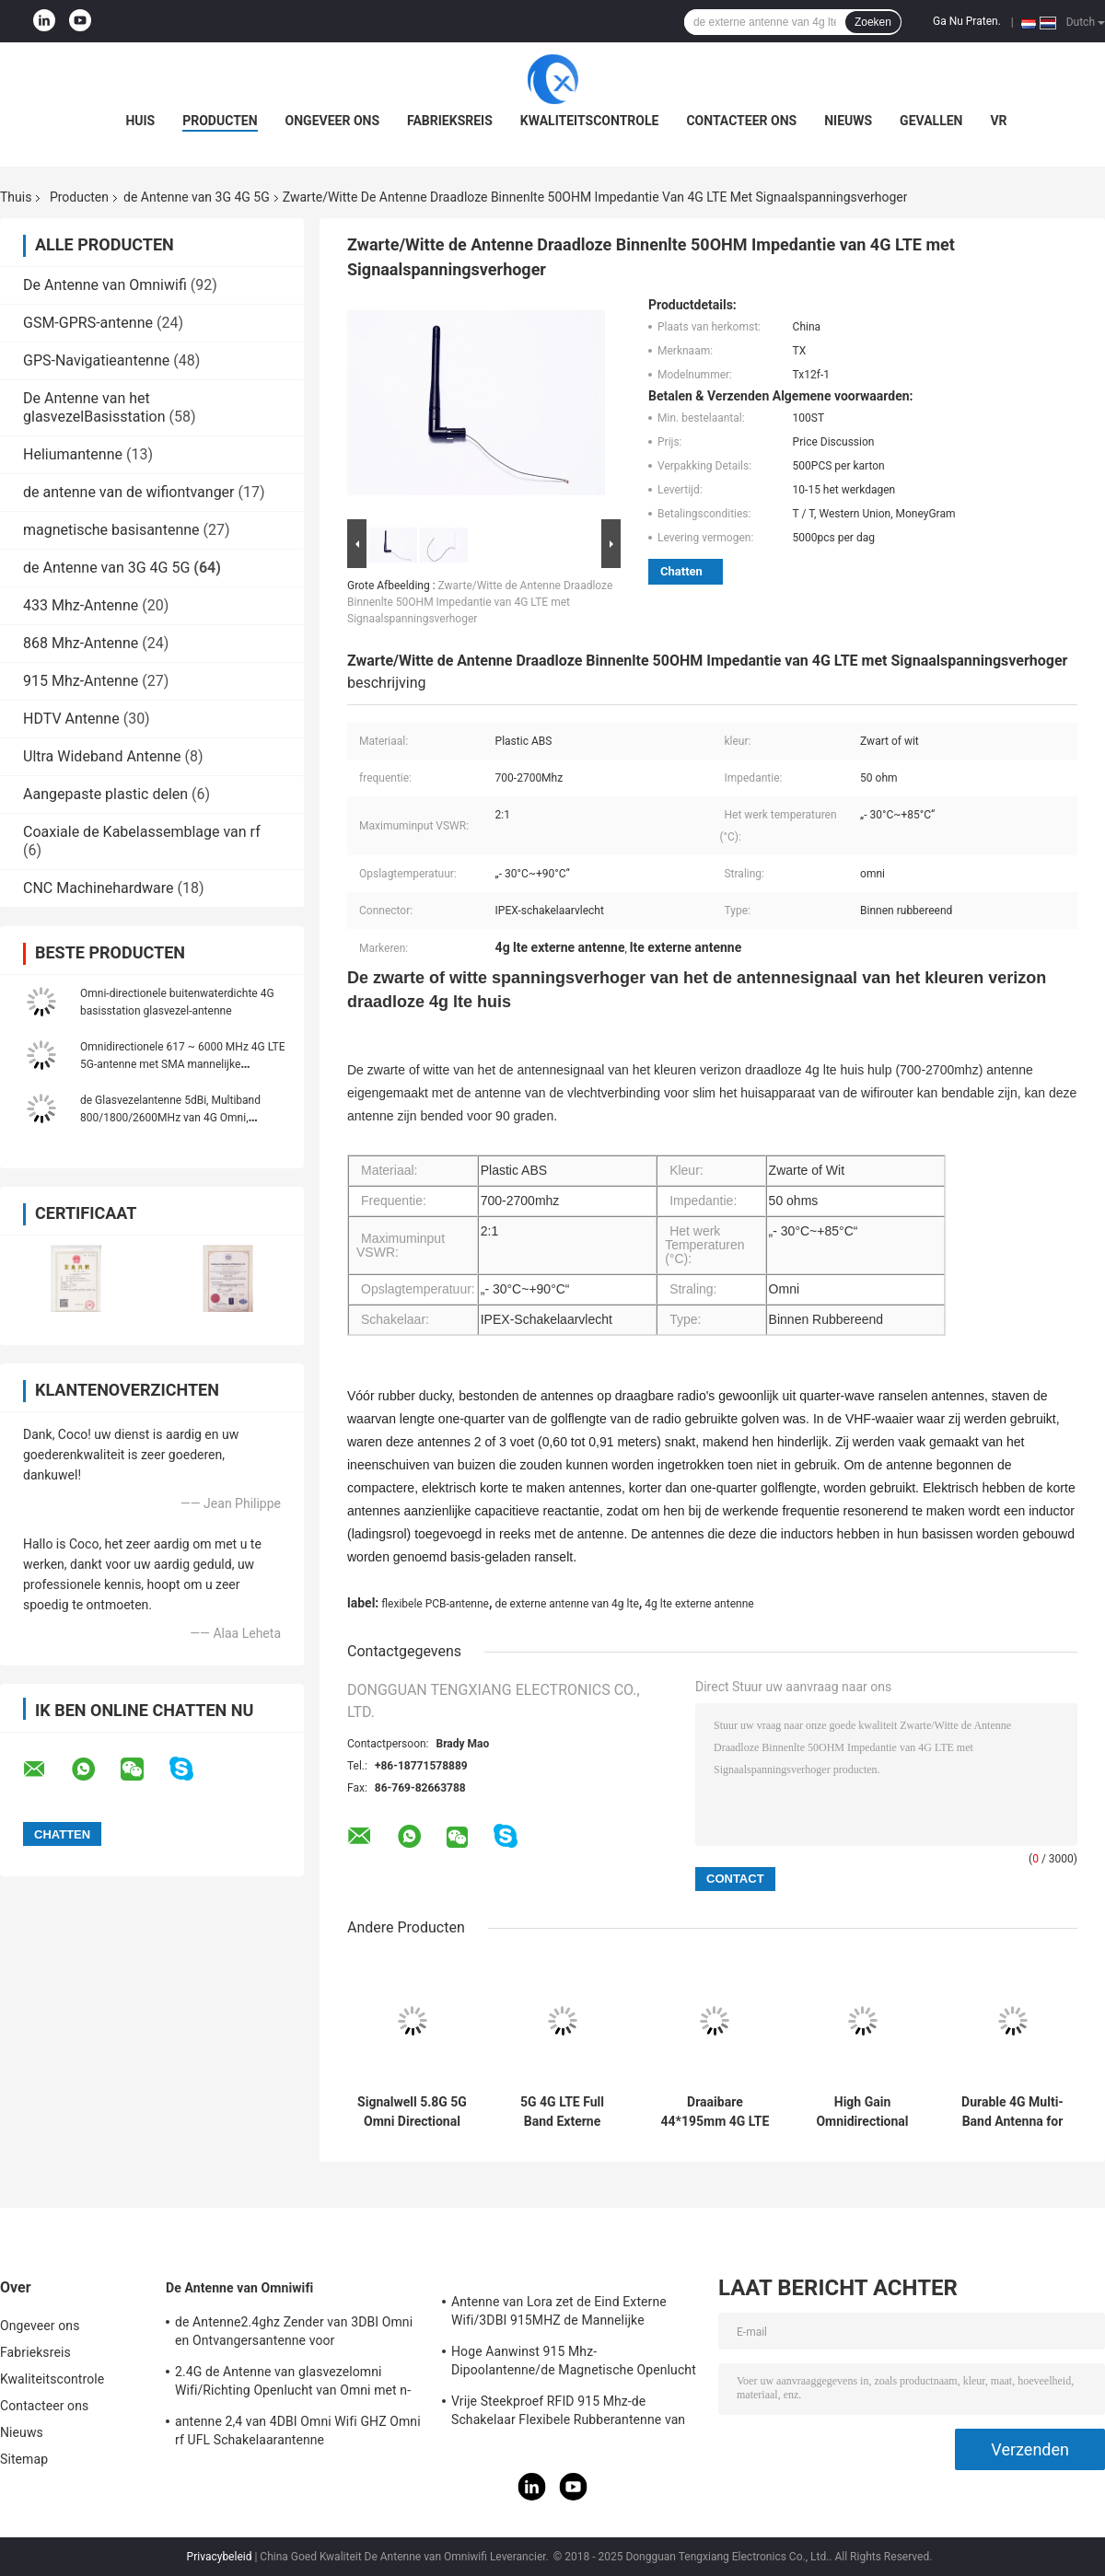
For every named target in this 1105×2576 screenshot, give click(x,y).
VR (998, 120)
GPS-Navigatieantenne (96, 360)
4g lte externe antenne (699, 1603)
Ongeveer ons (332, 120)
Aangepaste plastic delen (105, 794)
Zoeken (873, 22)
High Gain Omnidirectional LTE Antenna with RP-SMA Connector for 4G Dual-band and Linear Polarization (862, 2111)
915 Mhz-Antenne (80, 681)
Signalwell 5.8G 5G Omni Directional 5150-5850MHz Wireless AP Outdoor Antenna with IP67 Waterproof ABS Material (412, 2111)
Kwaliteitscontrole (589, 120)
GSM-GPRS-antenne (88, 322)
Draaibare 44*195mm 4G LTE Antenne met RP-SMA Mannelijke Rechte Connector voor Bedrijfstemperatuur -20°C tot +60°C (715, 2111)
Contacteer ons (741, 120)
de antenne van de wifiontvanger (129, 492)
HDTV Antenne (71, 718)
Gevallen (931, 120)
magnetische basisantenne (111, 530)
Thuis (15, 197)
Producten (219, 120)
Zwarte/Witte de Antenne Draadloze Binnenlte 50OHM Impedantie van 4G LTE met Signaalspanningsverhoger (479, 602)
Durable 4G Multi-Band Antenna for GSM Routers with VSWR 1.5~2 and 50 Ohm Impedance (1012, 2111)
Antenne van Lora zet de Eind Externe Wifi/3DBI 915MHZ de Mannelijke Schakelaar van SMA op (559, 2313)
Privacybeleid (219, 2556)
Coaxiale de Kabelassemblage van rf (142, 832)
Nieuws (848, 120)
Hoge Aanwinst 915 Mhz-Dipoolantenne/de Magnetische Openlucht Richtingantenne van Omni (573, 2363)
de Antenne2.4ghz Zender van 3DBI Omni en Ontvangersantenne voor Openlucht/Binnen (294, 2334)
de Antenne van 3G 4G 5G (196, 197)
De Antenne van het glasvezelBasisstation (94, 407)
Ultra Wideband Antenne (102, 756)
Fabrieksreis (450, 120)
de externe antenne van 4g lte (566, 1603)
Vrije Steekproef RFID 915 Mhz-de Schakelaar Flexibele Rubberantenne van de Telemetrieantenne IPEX (568, 2413)
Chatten (681, 571)
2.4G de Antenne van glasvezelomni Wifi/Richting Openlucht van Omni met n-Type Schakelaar (293, 2383)
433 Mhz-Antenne (80, 605)
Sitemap (24, 2459)
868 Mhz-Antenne (80, 643)
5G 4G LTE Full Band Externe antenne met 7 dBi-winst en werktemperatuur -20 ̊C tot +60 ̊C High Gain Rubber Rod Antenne (562, 2111)
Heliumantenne (72, 454)
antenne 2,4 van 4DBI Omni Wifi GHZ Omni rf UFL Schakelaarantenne (298, 2430)
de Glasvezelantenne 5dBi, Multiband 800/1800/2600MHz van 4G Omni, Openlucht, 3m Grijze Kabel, (170, 1118)
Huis (140, 120)
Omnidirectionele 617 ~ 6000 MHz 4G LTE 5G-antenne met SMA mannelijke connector (182, 1064)
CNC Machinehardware (98, 888)
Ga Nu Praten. (967, 21)
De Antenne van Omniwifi (105, 285)
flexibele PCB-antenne (435, 1603)
